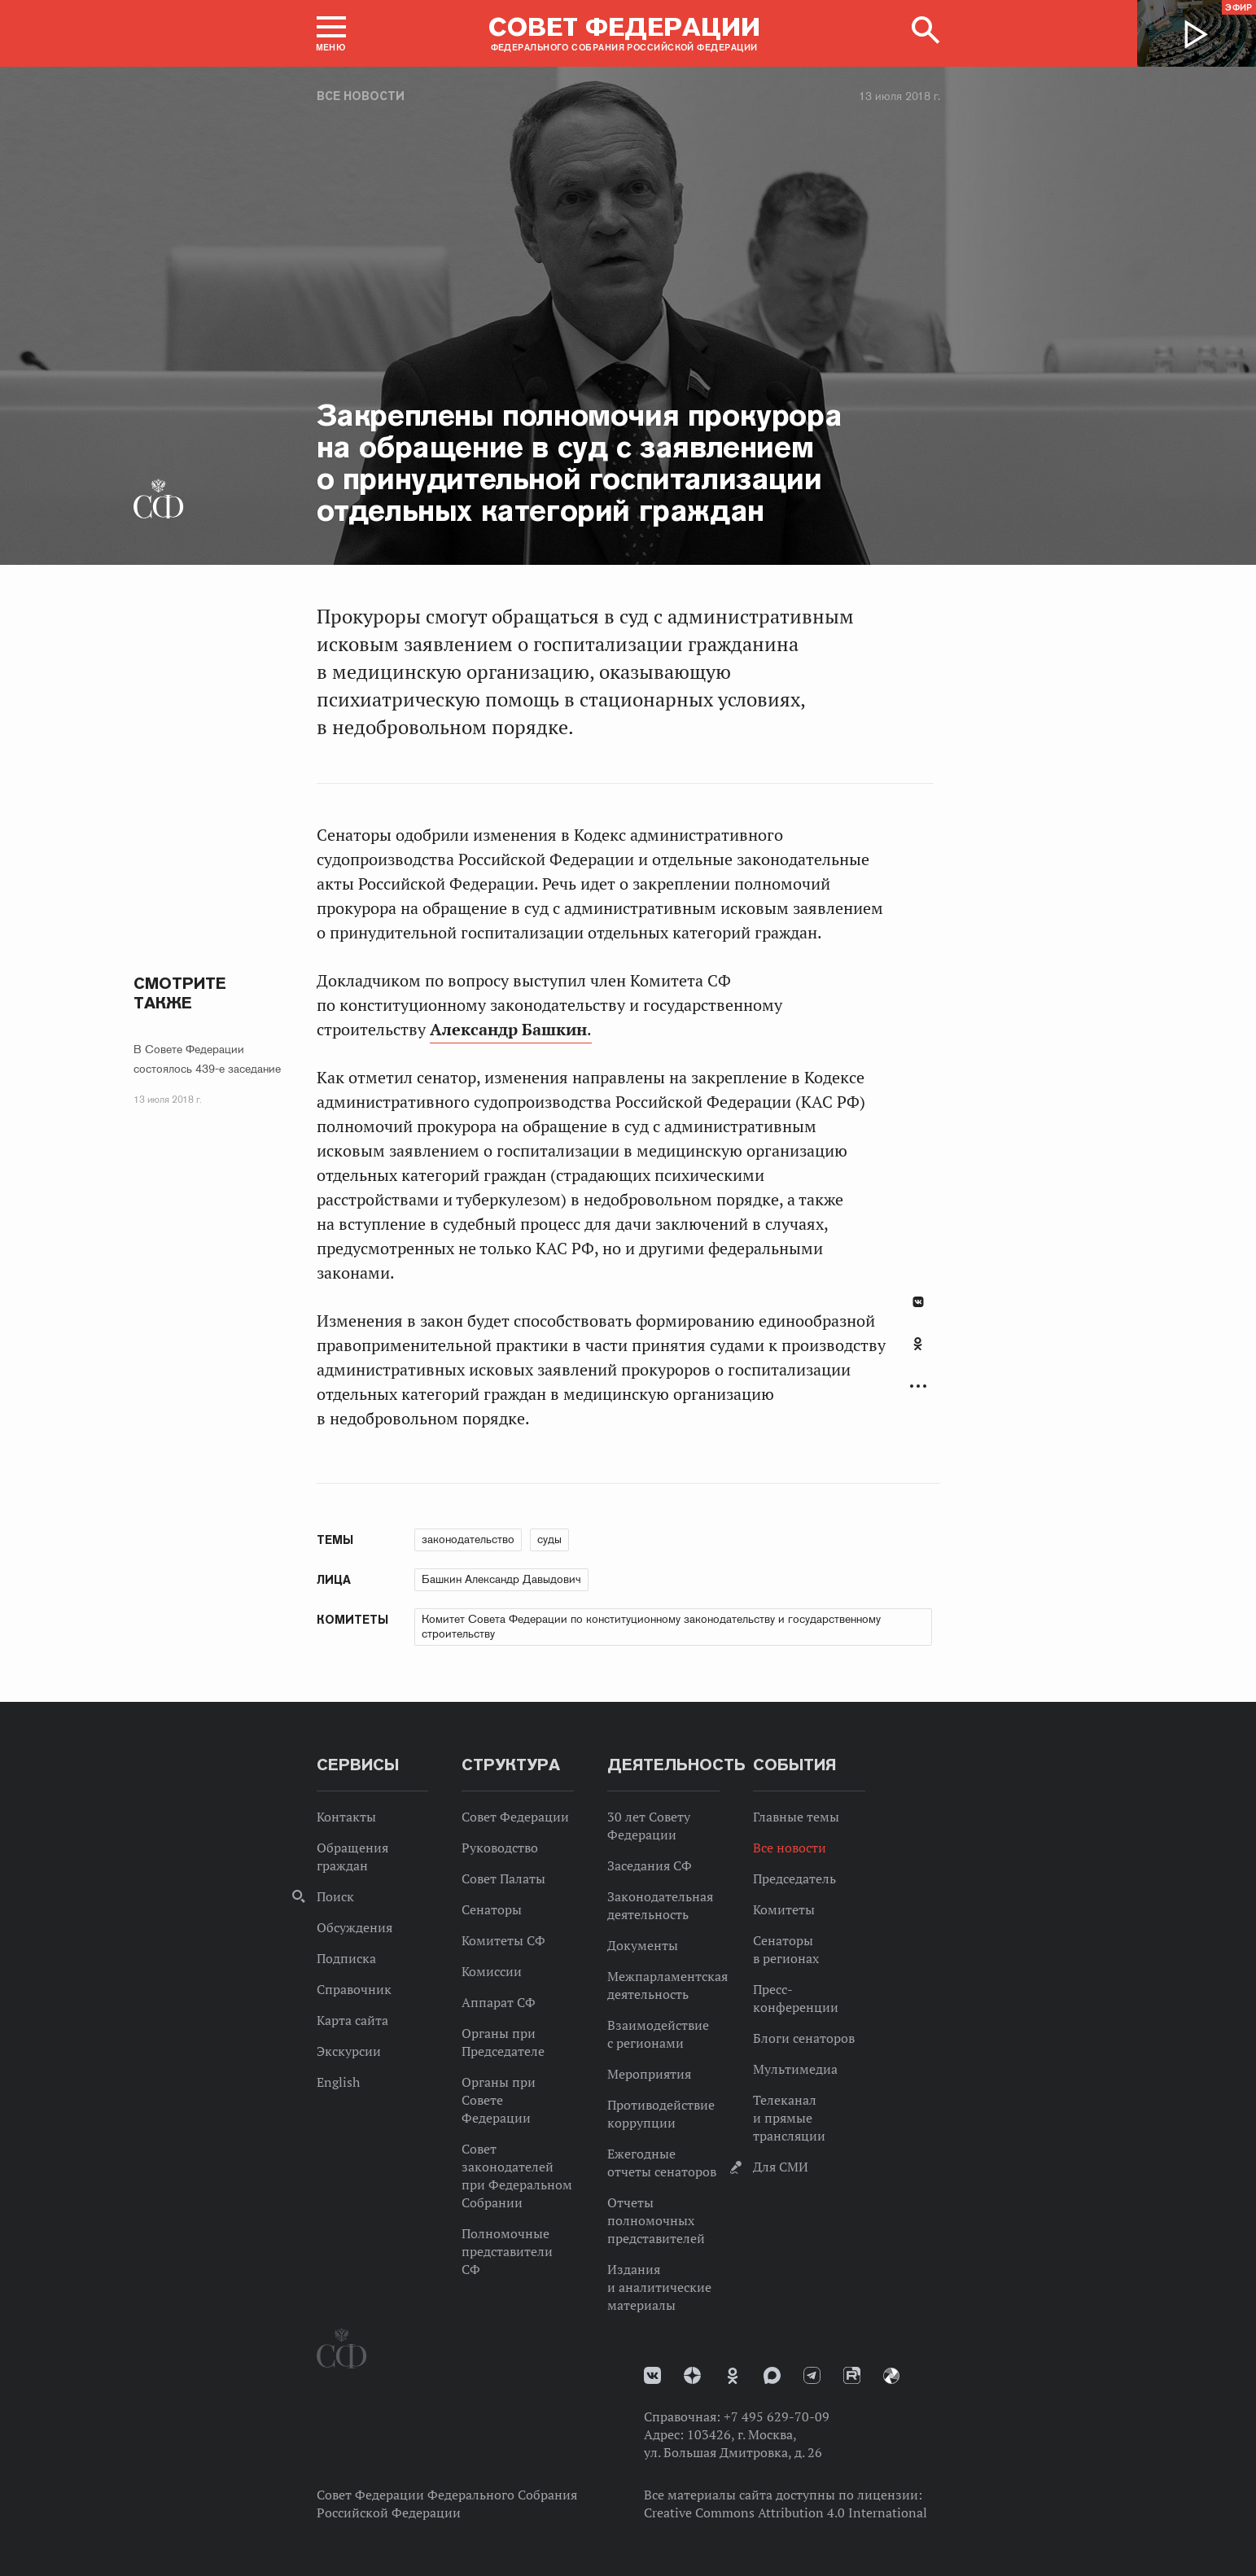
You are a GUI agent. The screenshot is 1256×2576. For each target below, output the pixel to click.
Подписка (346, 1958)
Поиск (335, 1896)
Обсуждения (354, 1927)
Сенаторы (492, 1909)
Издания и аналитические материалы (659, 2287)
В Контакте (918, 1302)
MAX (772, 2375)
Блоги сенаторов (804, 2038)
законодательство (468, 1539)
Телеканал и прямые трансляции (789, 2118)
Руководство (500, 1847)
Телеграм (812, 2375)
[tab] (918, 1352)
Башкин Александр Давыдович (501, 1579)
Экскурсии (349, 2051)
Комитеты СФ (503, 1940)
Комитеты (784, 1909)
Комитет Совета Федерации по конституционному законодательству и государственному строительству (651, 1626)
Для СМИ (780, 2166)
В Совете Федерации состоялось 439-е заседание (207, 1059)
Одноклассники (918, 1343)
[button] (331, 33)
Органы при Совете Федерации (499, 2100)
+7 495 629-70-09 (776, 2416)
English (338, 2082)
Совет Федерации (515, 1816)
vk (652, 2375)
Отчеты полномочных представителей (656, 2220)
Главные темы (796, 1816)
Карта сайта (352, 2020)
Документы (642, 1945)
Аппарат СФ (499, 2002)
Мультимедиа (795, 2069)
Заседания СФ (649, 1865)
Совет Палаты (503, 1878)
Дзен (692, 2375)
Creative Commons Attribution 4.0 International (785, 2512)
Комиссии (492, 1971)
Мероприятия (649, 2074)
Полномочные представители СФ (507, 2251)
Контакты (346, 1816)
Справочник (354, 1989)
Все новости (361, 96)
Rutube (851, 2375)
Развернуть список (918, 1386)
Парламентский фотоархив (891, 2376)
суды (549, 1539)
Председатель (794, 1878)
